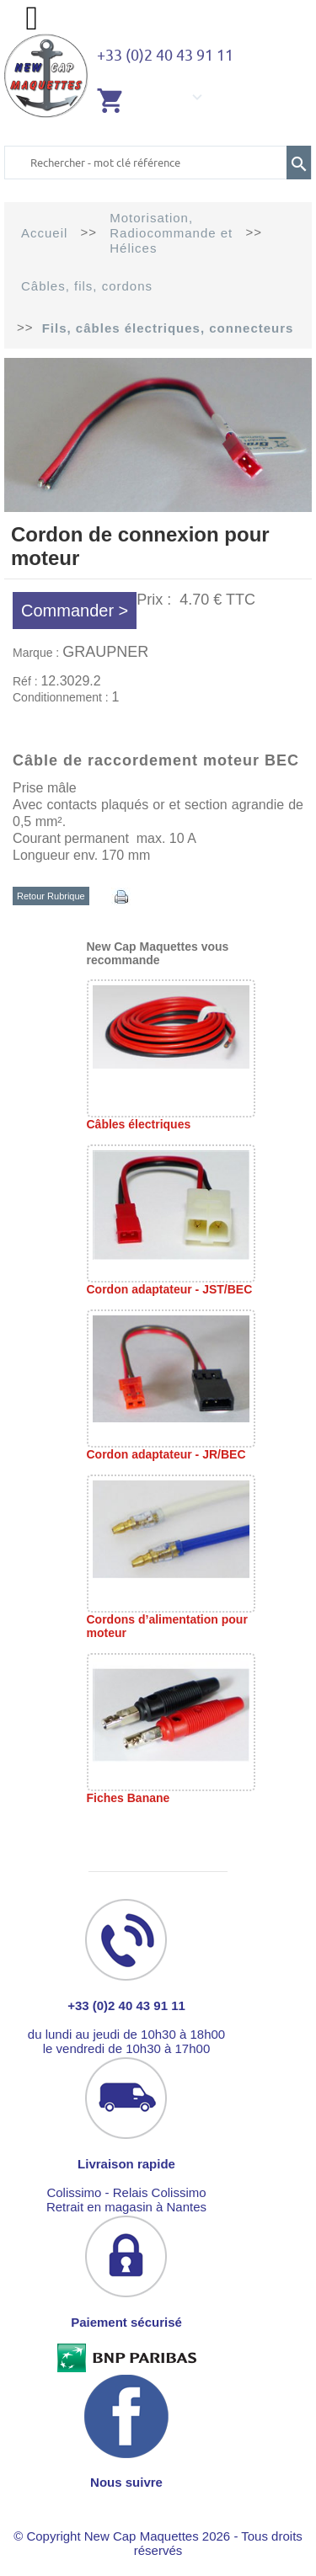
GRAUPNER (105, 651)
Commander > (74, 610)
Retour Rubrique (51, 896)
